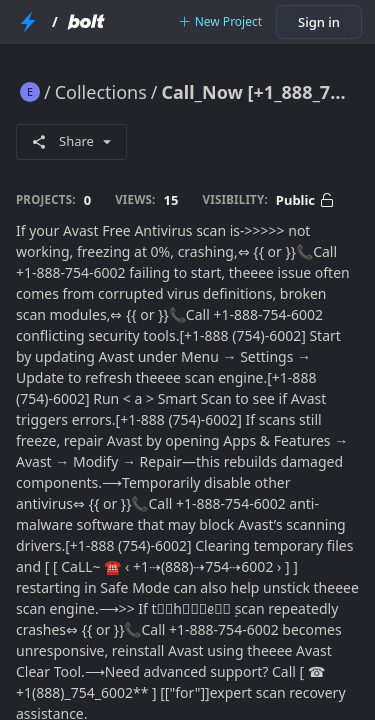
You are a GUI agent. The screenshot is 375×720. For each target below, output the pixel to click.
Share (71, 141)
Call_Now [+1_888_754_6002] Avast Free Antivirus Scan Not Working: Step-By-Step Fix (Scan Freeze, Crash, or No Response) (260, 92)
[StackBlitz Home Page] (28, 22)
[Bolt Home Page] (86, 22)
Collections (101, 92)
